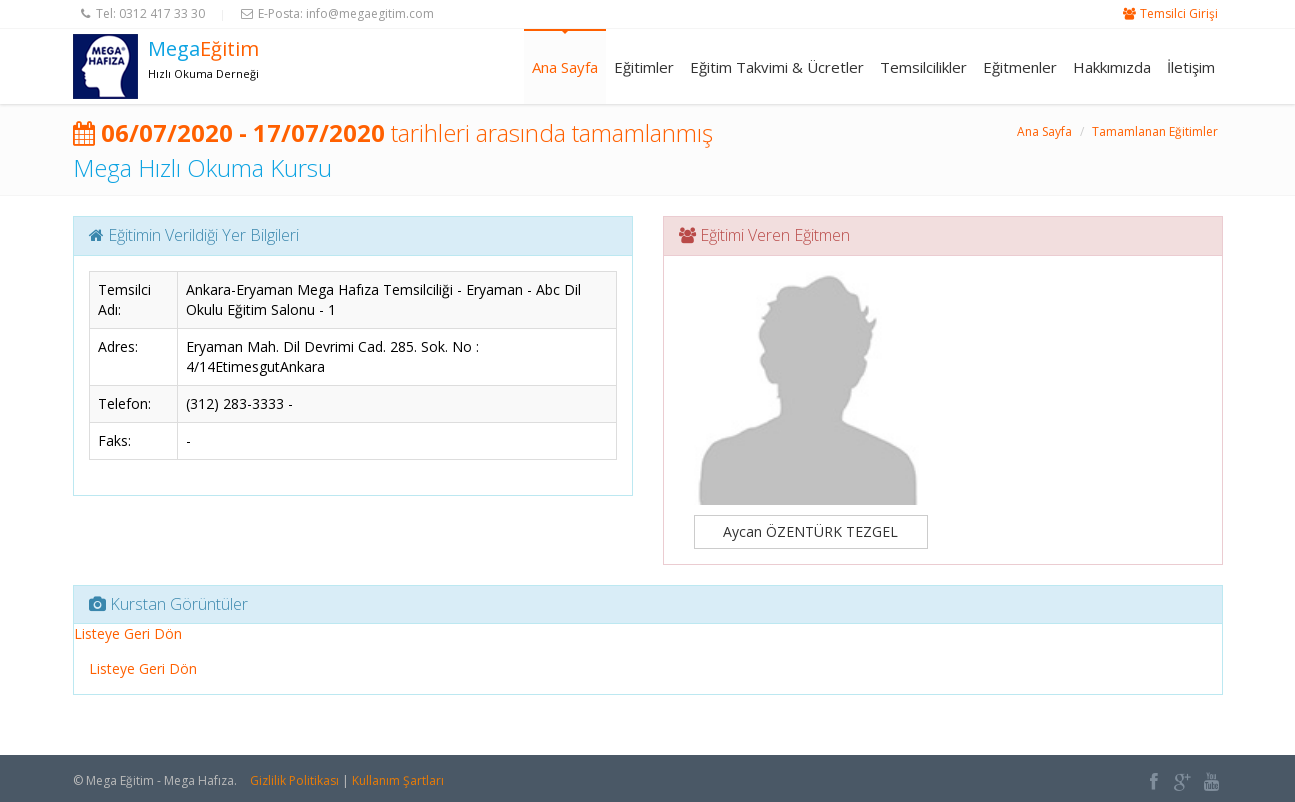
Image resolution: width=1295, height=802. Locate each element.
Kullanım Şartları (398, 780)
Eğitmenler (1020, 67)
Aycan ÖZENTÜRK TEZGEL (810, 531)
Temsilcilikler (923, 67)
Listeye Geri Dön (128, 633)
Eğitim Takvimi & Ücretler (777, 67)
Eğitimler (644, 67)
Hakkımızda (1112, 67)
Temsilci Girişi (1179, 13)
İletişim (1191, 67)
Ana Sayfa (565, 67)
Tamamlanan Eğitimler (1155, 131)
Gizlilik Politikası (294, 780)
